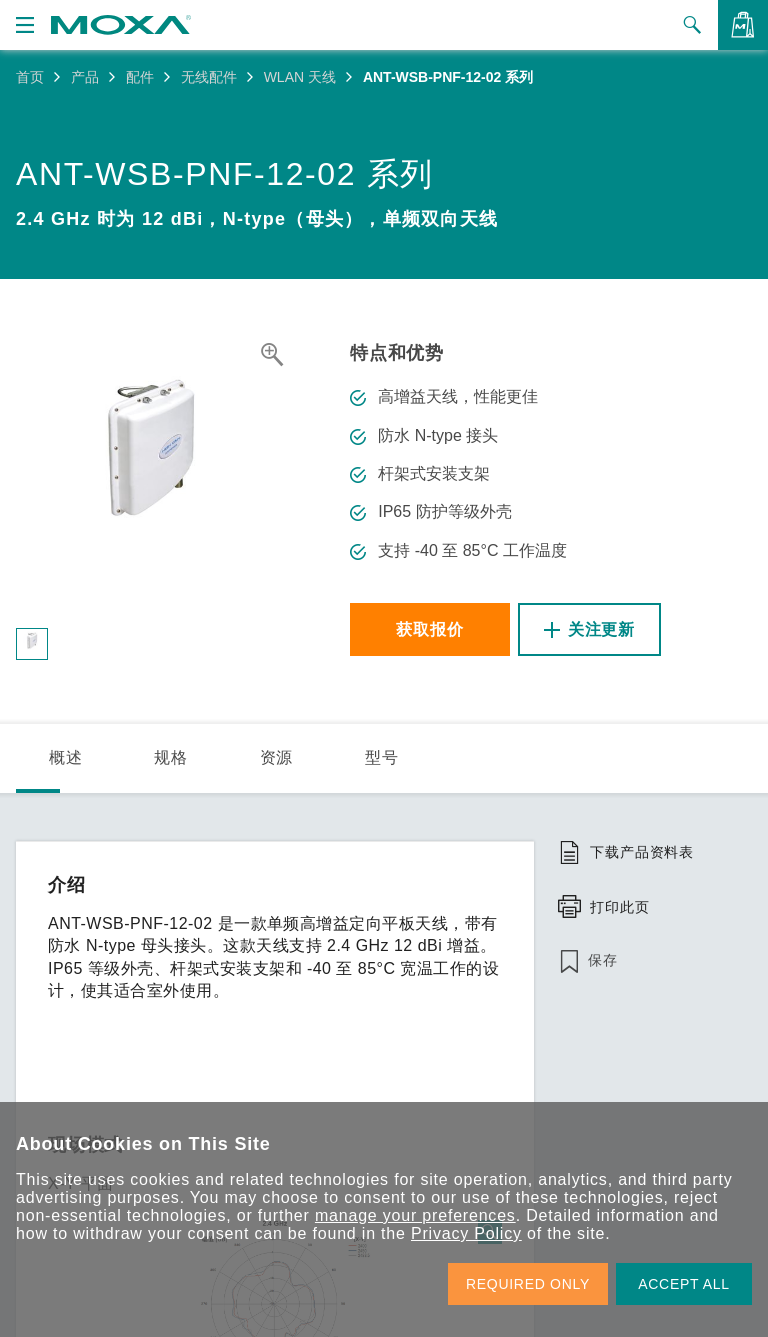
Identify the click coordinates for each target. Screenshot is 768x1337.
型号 (382, 757)
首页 (30, 77)
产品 (85, 77)
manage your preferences (415, 1215)
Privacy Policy (466, 1233)
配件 (140, 77)
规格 (171, 757)
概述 (66, 757)
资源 (277, 757)
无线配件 (209, 77)
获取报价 (429, 629)
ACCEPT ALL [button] (684, 1284)
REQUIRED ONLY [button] (528, 1284)
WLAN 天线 (300, 77)
